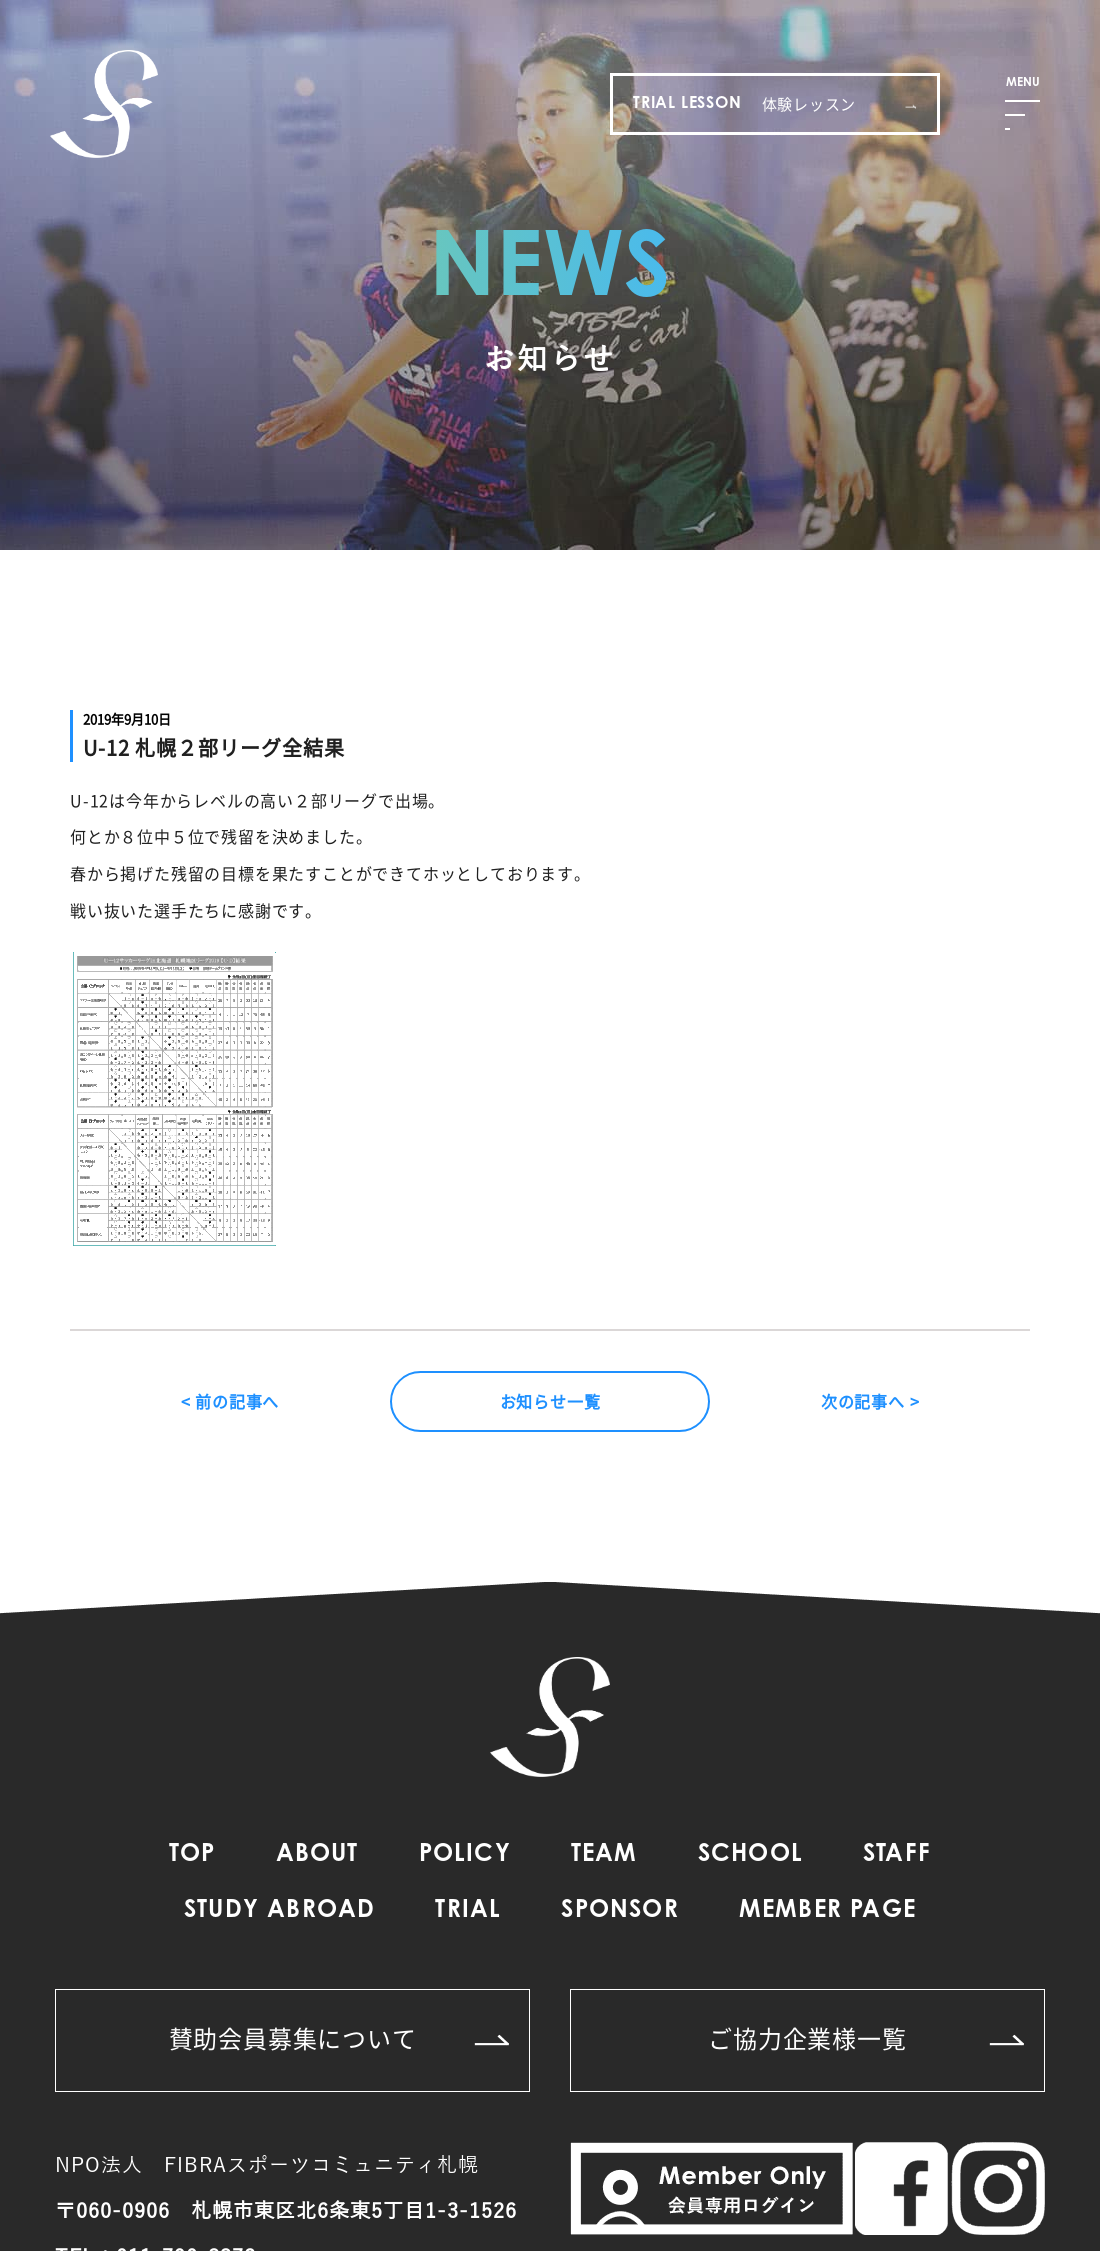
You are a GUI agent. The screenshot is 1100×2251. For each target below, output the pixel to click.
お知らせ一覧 (550, 1401)
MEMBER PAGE (827, 1911)
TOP (192, 1855)
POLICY (465, 1855)
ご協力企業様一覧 (866, 2038)
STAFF (897, 1855)
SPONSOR (619, 1911)
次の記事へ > (870, 1401)
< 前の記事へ (230, 1401)
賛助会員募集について (339, 2038)
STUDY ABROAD (279, 1911)
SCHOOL (750, 1855)
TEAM (604, 1855)
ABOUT (317, 1855)
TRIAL (468, 1911)
